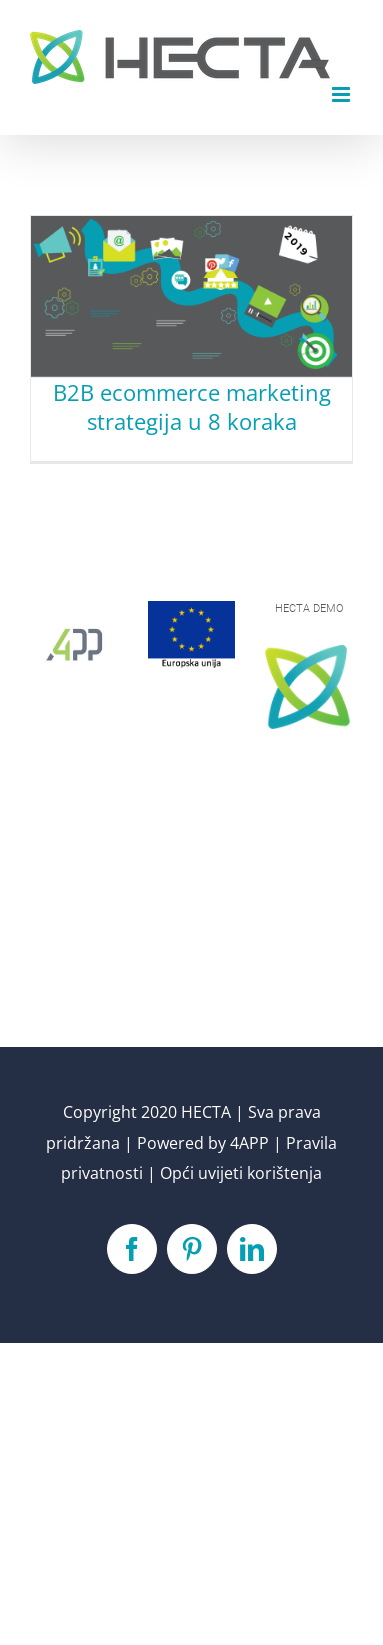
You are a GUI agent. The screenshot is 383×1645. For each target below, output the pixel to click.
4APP (249, 1143)
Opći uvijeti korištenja (241, 1173)
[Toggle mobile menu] (342, 94)
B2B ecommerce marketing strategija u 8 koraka (192, 406)
